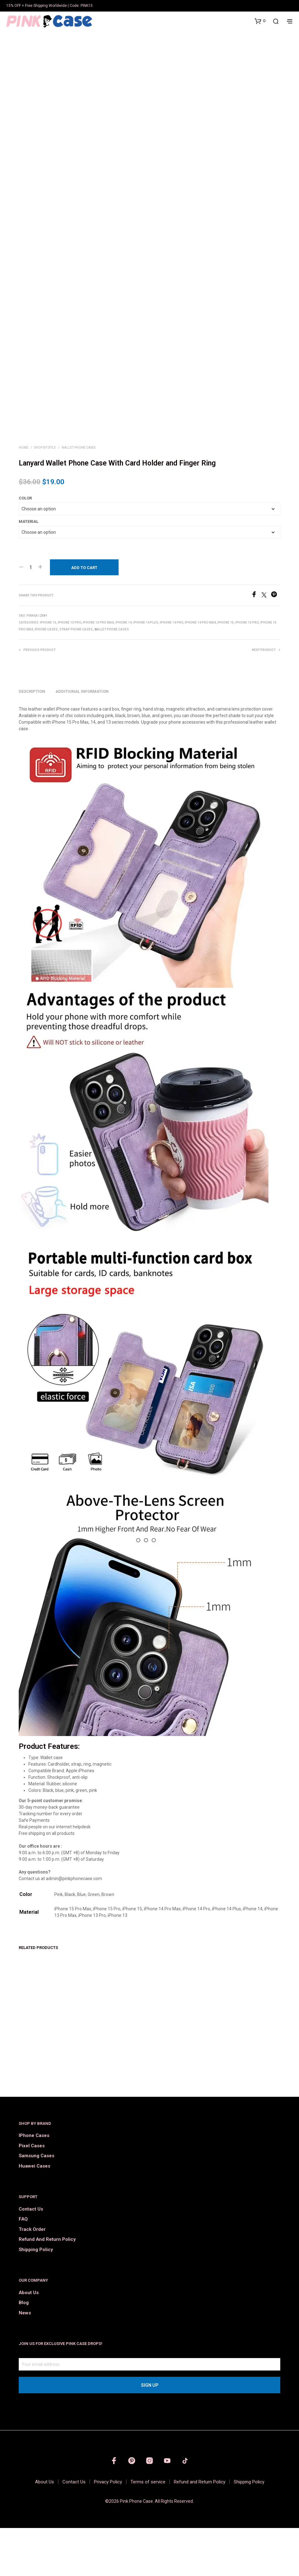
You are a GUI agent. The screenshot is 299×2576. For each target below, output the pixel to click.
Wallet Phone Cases (78, 495)
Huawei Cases (34, 2214)
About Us (29, 2340)
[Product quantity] (31, 615)
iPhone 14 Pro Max (200, 671)
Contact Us (31, 2257)
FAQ (23, 2267)
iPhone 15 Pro (247, 671)
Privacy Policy (108, 2530)
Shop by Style (45, 495)
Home (23, 495)
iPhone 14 (123, 671)
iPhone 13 (48, 671)
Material (28, 569)
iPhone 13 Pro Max (98, 671)
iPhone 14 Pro (171, 671)
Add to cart (84, 616)
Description (32, 739)
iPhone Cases (46, 677)
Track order (32, 2277)
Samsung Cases (36, 2204)
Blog (24, 2351)
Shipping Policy (36, 2297)
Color (25, 546)
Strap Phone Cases (76, 677)
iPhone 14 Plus (145, 671)
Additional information (82, 739)
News (25, 2361)
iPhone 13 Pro (69, 671)
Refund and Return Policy (47, 2287)
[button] (260, 21)
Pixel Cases (32, 2194)
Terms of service (147, 2530)
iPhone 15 (226, 671)
